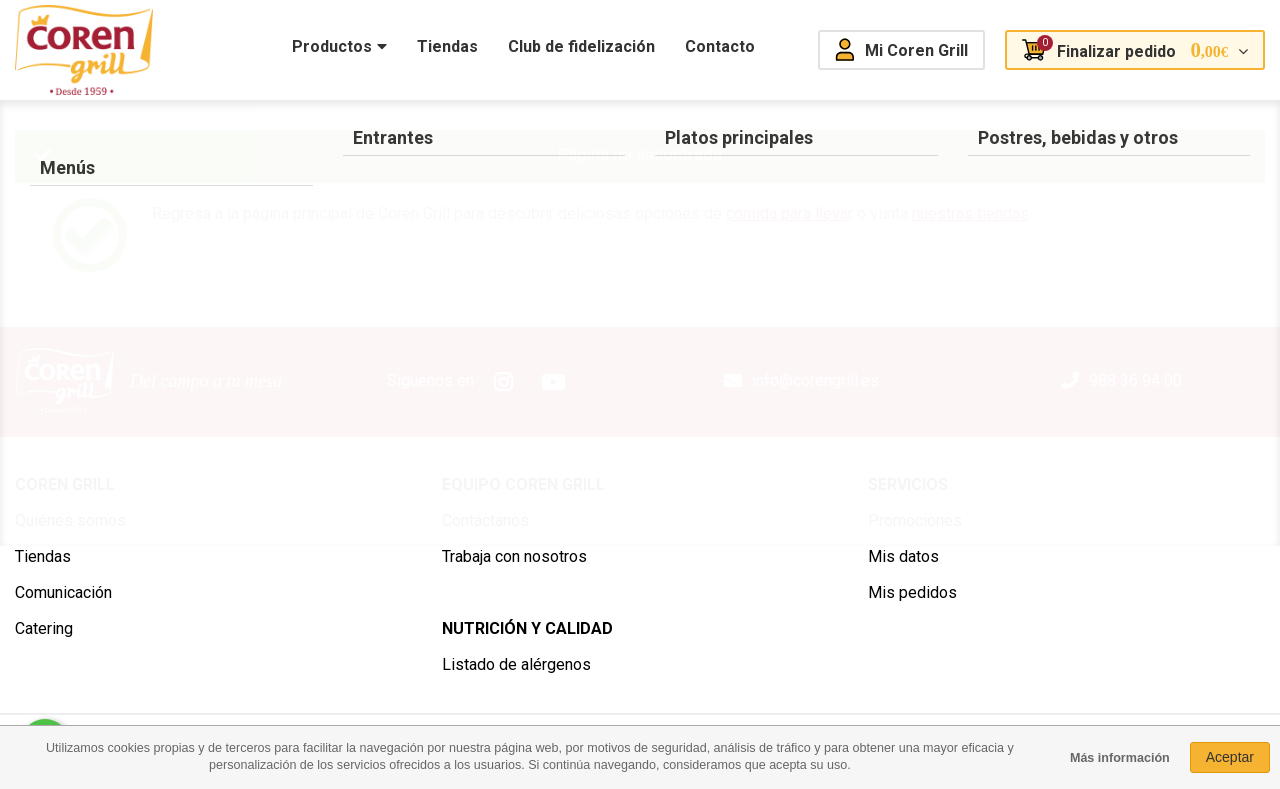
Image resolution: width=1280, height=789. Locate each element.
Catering (44, 628)
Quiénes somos (70, 520)
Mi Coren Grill (916, 50)
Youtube (554, 382)
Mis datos (903, 556)
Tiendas (43, 556)
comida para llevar (789, 213)
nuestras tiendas (970, 213)
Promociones (915, 520)
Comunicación (63, 592)
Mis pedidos (912, 592)
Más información (1120, 758)
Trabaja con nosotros (514, 556)
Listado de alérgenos (516, 664)
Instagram (504, 382)
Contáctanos (485, 520)
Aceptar (1230, 757)
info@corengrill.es (815, 380)
